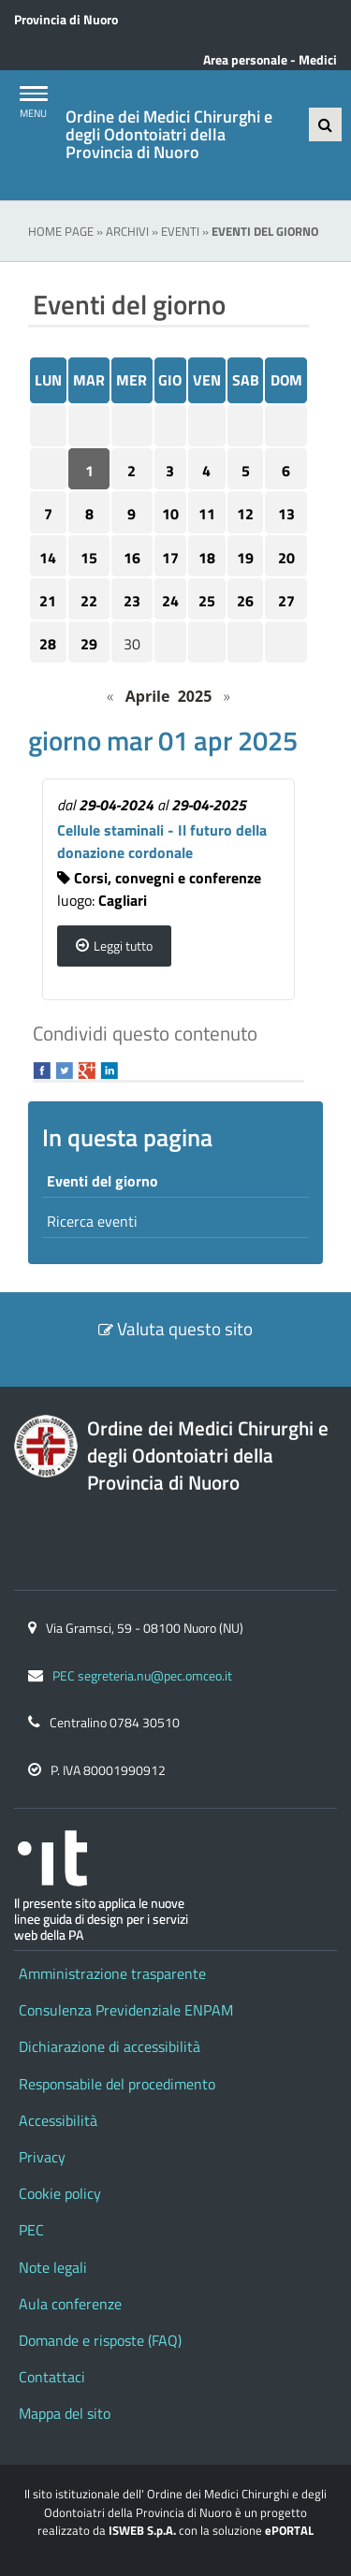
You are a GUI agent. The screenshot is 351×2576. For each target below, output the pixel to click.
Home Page (61, 231)
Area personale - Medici (270, 60)
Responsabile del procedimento (117, 2084)
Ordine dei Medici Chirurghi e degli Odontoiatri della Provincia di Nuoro (169, 135)
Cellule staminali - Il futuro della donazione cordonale (162, 841)
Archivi (127, 231)
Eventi (180, 231)
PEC (31, 2230)
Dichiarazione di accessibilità (109, 2046)
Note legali (53, 2267)
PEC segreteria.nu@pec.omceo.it (142, 1676)
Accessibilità (58, 2120)
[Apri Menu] (33, 93)
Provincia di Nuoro (66, 19)
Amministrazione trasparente (112, 1973)
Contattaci (52, 2376)
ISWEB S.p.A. (142, 2530)
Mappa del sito (64, 2413)
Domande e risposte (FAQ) (100, 2340)
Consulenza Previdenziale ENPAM (126, 2010)
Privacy (42, 2157)
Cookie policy (60, 2193)
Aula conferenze (70, 2303)
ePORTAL (289, 2530)
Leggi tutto (123, 946)
